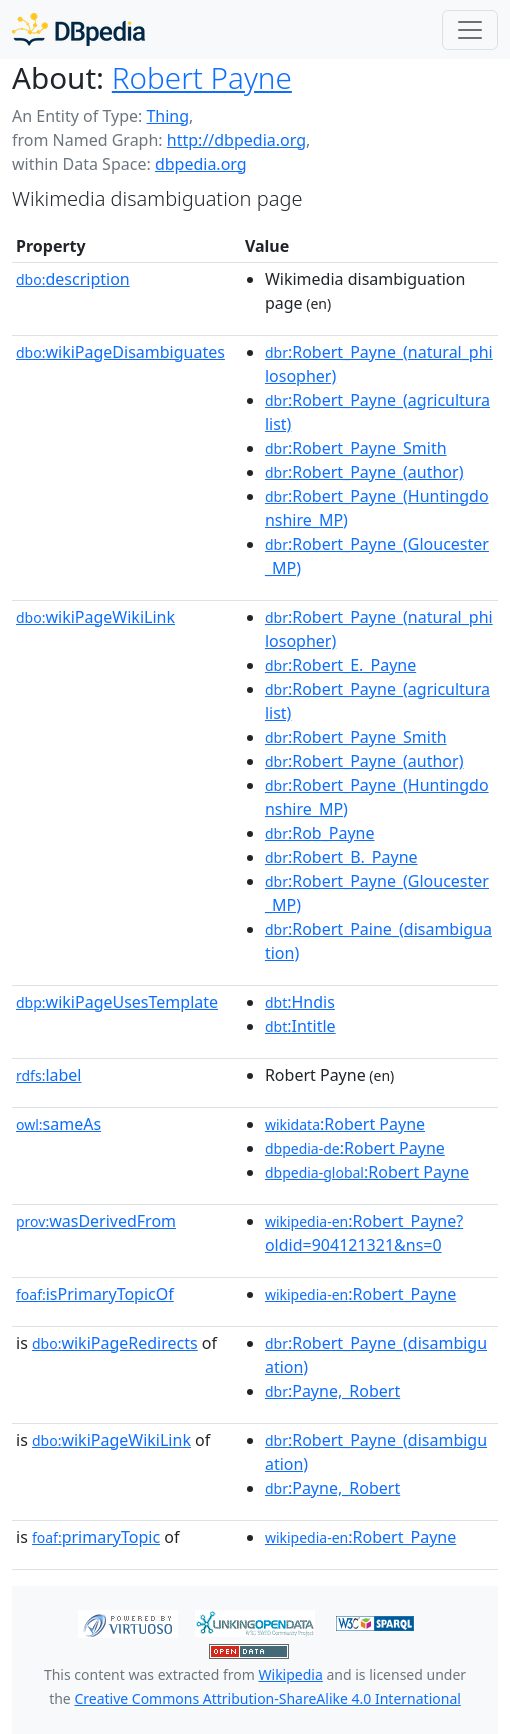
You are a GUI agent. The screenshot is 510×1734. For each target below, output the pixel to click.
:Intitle (300, 1026)
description (73, 279)
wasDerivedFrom (96, 1221)
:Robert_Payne (360, 1294)
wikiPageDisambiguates (120, 352)
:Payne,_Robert (332, 1391)
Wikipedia (291, 1674)
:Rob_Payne (320, 833)
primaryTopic (96, 1537)
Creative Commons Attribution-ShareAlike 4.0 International (267, 1698)
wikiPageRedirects (115, 1343)
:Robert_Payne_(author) (364, 472)
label (49, 1075)
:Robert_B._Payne (341, 857)
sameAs (58, 1124)
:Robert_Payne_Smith (356, 448)
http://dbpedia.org (236, 140)
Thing (167, 116)
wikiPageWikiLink (95, 617)
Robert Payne (202, 77)
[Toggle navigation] (470, 30)
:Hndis (300, 1002)
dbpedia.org (201, 164)
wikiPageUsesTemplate (117, 1002)
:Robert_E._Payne (340, 665)
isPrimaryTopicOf (95, 1294)
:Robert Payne (345, 1124)
